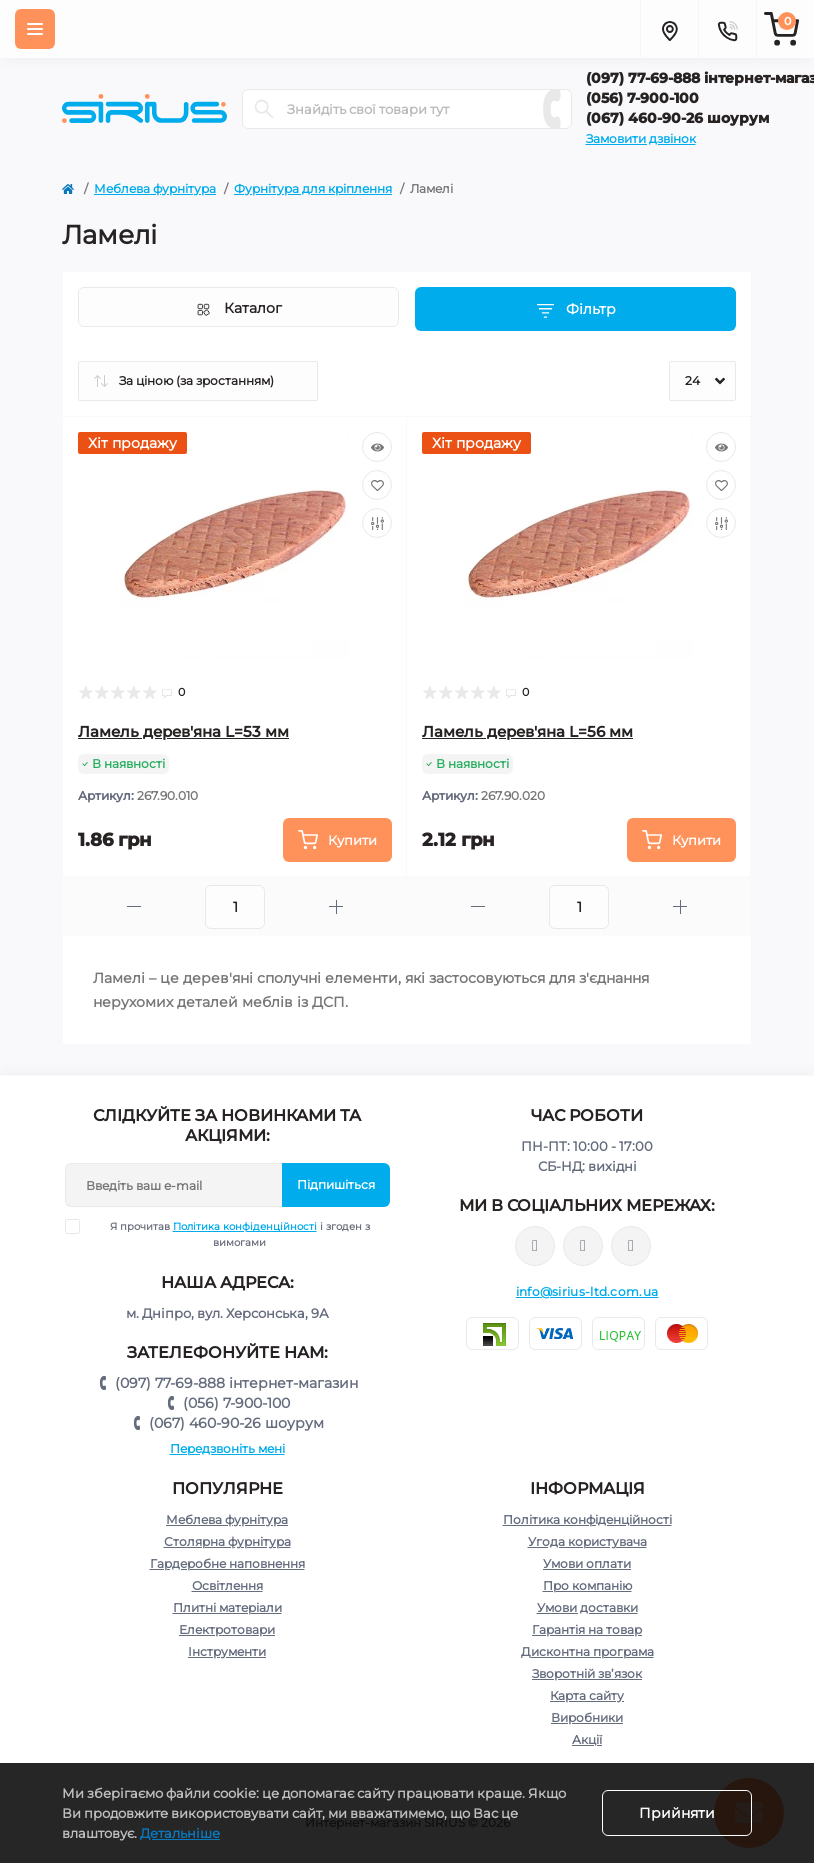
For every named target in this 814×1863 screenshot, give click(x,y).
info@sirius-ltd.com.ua (587, 1291)
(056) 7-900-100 (236, 1403)
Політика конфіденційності (245, 1226)
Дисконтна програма (587, 1651)
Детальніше (180, 1833)
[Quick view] (377, 447)
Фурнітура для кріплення (313, 188)
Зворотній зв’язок (587, 1673)
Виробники (587, 1717)
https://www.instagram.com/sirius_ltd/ (583, 1246)
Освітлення (227, 1585)
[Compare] (377, 523)
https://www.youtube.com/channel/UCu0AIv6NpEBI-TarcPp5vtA (631, 1246)
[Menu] (35, 29)
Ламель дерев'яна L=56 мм (527, 731)
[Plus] (336, 906)
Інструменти (227, 1651)
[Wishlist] (377, 485)
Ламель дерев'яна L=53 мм (183, 731)
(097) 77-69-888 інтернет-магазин (236, 1383)
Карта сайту (587, 1695)
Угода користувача (587, 1541)
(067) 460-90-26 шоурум (236, 1423)
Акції (587, 1739)
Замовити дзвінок (641, 138)
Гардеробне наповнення (227, 1563)
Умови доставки (587, 1607)
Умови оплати (587, 1563)
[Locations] (669, 29)
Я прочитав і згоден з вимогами (230, 1234)
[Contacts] (727, 29)
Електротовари (227, 1629)
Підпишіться (336, 1184)
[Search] (264, 109)
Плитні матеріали (227, 1607)
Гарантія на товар (587, 1629)
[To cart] (337, 840)
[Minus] (134, 906)
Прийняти (677, 1813)
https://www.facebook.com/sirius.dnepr (535, 1246)
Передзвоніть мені (227, 1448)
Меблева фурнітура (155, 188)
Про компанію (587, 1585)
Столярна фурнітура (227, 1541)
